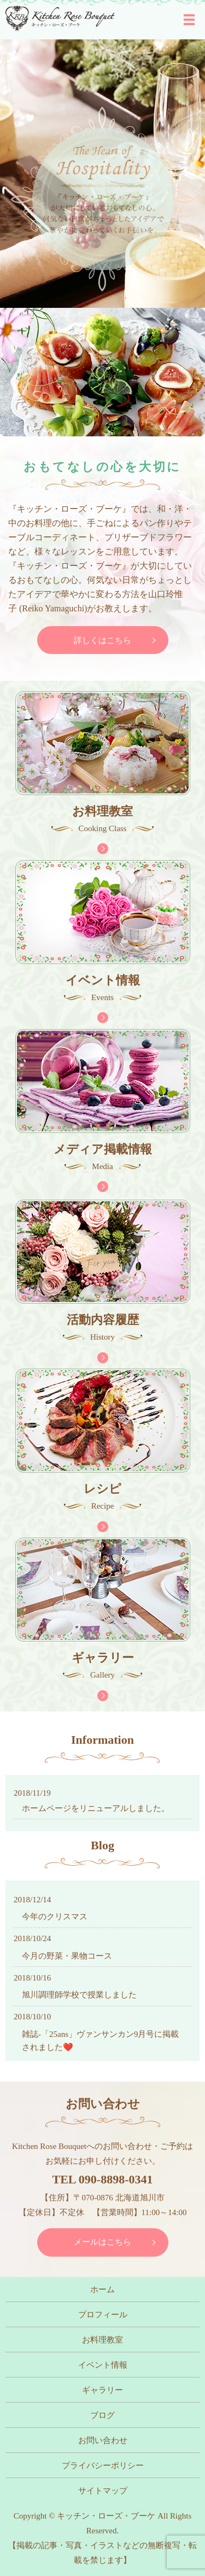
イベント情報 (102, 2365)
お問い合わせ (102, 2440)
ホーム (102, 2289)
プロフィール (102, 2314)
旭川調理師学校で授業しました (79, 1994)
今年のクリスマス (54, 1916)
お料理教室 (102, 2339)
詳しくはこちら (102, 640)
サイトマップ (102, 2490)
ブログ (102, 2415)
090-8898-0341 (116, 2179)
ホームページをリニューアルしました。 (95, 1808)
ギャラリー (102, 2390)
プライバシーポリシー (103, 2465)
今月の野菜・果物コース (67, 1956)
